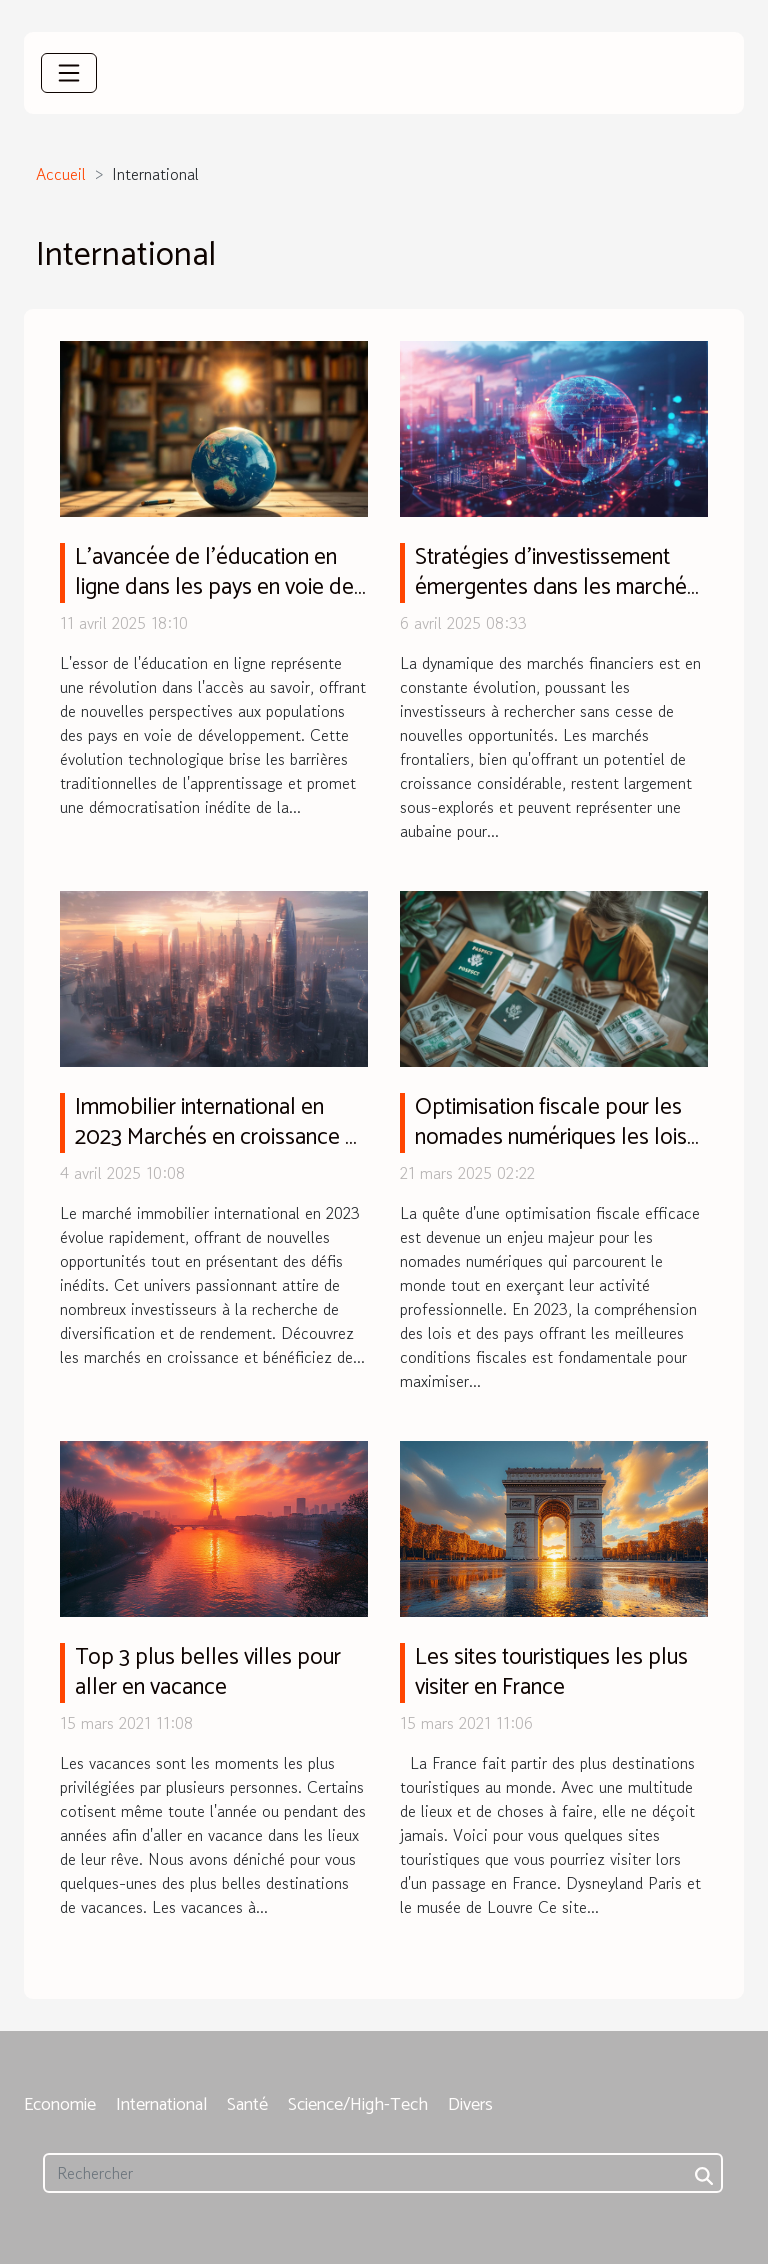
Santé (247, 2105)
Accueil (61, 174)
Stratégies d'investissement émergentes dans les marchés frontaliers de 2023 (556, 587)
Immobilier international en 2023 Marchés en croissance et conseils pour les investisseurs (219, 1137)
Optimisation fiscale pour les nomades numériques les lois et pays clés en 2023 (551, 1137)
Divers (470, 2105)
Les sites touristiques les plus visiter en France (551, 1672)
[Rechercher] (383, 2173)
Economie (60, 2105)
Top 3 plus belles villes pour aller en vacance (208, 1672)
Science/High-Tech (358, 2105)
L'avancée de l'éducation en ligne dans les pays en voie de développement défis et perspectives (214, 602)
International (161, 2105)
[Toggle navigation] (69, 73)
